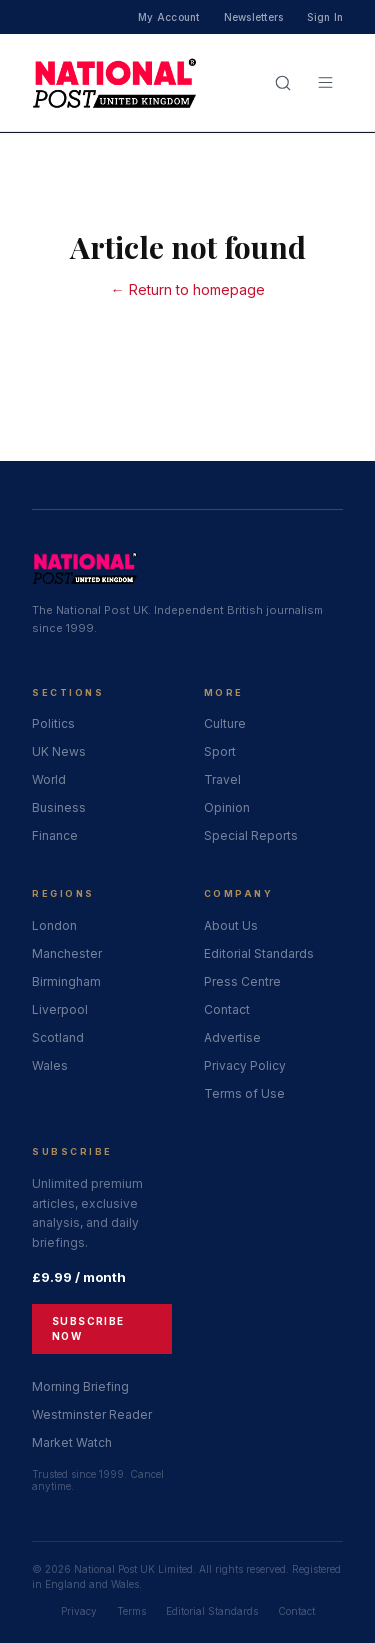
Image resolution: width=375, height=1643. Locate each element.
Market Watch (72, 1442)
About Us (231, 925)
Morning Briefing (80, 1386)
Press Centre (242, 981)
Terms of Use (244, 1093)
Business (59, 807)
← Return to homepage (188, 289)
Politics (53, 723)
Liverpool (60, 1009)
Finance (55, 835)
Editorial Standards (259, 953)
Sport (220, 751)
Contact (227, 1009)
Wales (50, 1065)
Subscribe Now (88, 1328)
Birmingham (66, 981)
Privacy (79, 1611)
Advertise (232, 1037)
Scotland (58, 1037)
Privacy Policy (245, 1065)
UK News (59, 751)
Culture (225, 723)
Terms (131, 1611)
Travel (222, 779)
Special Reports (251, 835)
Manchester (67, 953)
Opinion (227, 807)
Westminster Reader (92, 1414)
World (49, 779)
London (54, 925)
